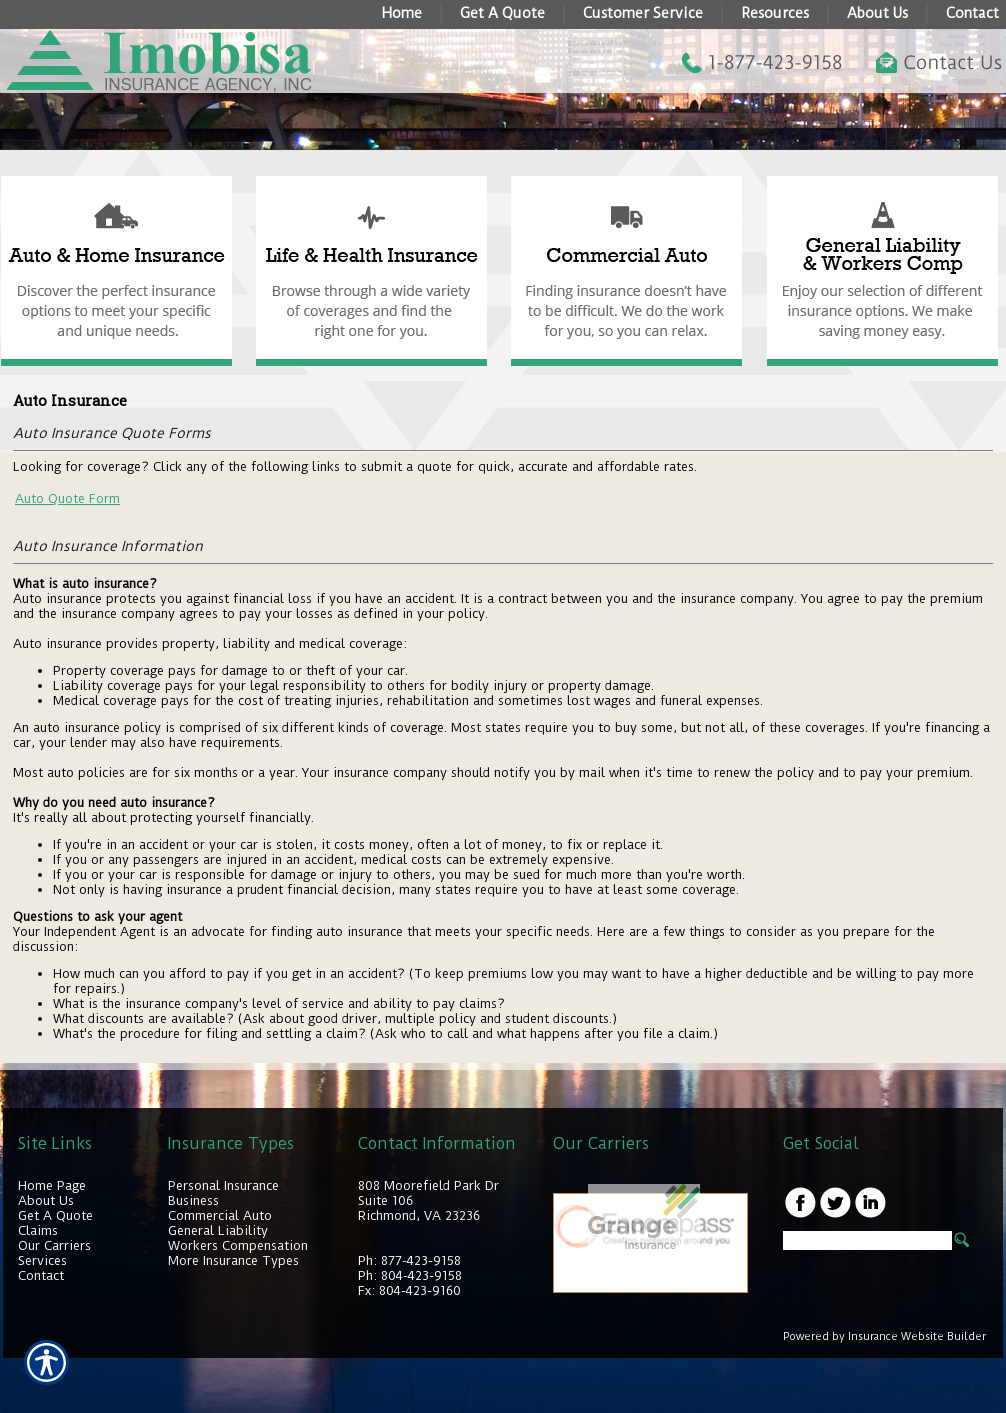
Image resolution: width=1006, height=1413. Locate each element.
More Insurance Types (233, 1260)
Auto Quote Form (67, 498)
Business (193, 1200)
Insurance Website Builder (917, 1336)
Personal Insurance (223, 1185)
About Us (46, 1200)
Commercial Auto (220, 1215)
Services (42, 1260)
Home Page (52, 1185)
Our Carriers (54, 1245)
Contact (41, 1275)
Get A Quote (55, 1215)
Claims (38, 1230)
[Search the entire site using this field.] (867, 1240)
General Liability (218, 1230)
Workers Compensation (238, 1245)
